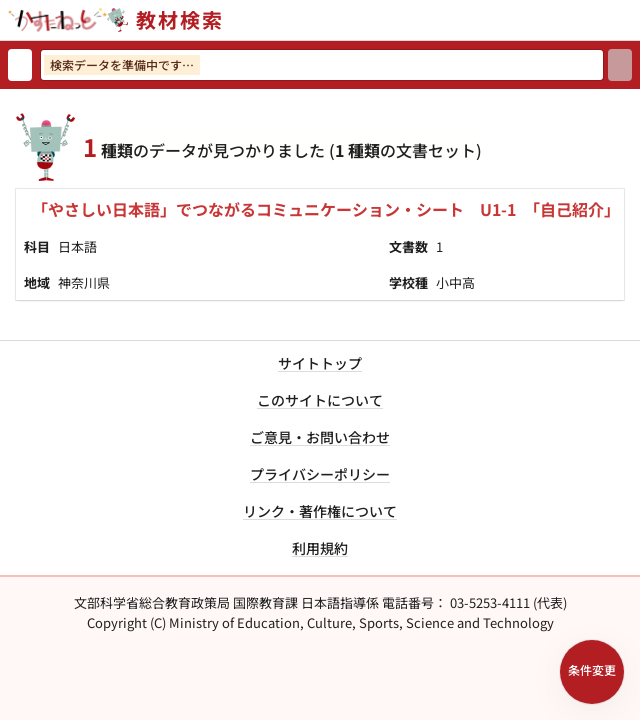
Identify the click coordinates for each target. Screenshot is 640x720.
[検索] (620, 65)
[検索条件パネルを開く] (592, 672)
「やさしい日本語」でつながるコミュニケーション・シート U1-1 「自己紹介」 (326, 209)
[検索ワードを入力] (322, 65)
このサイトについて (320, 400)
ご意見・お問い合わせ (320, 437)
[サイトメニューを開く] (632, 20)
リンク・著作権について (320, 511)
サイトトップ (320, 363)
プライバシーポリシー (320, 474)
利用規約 (320, 548)
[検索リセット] (20, 65)
